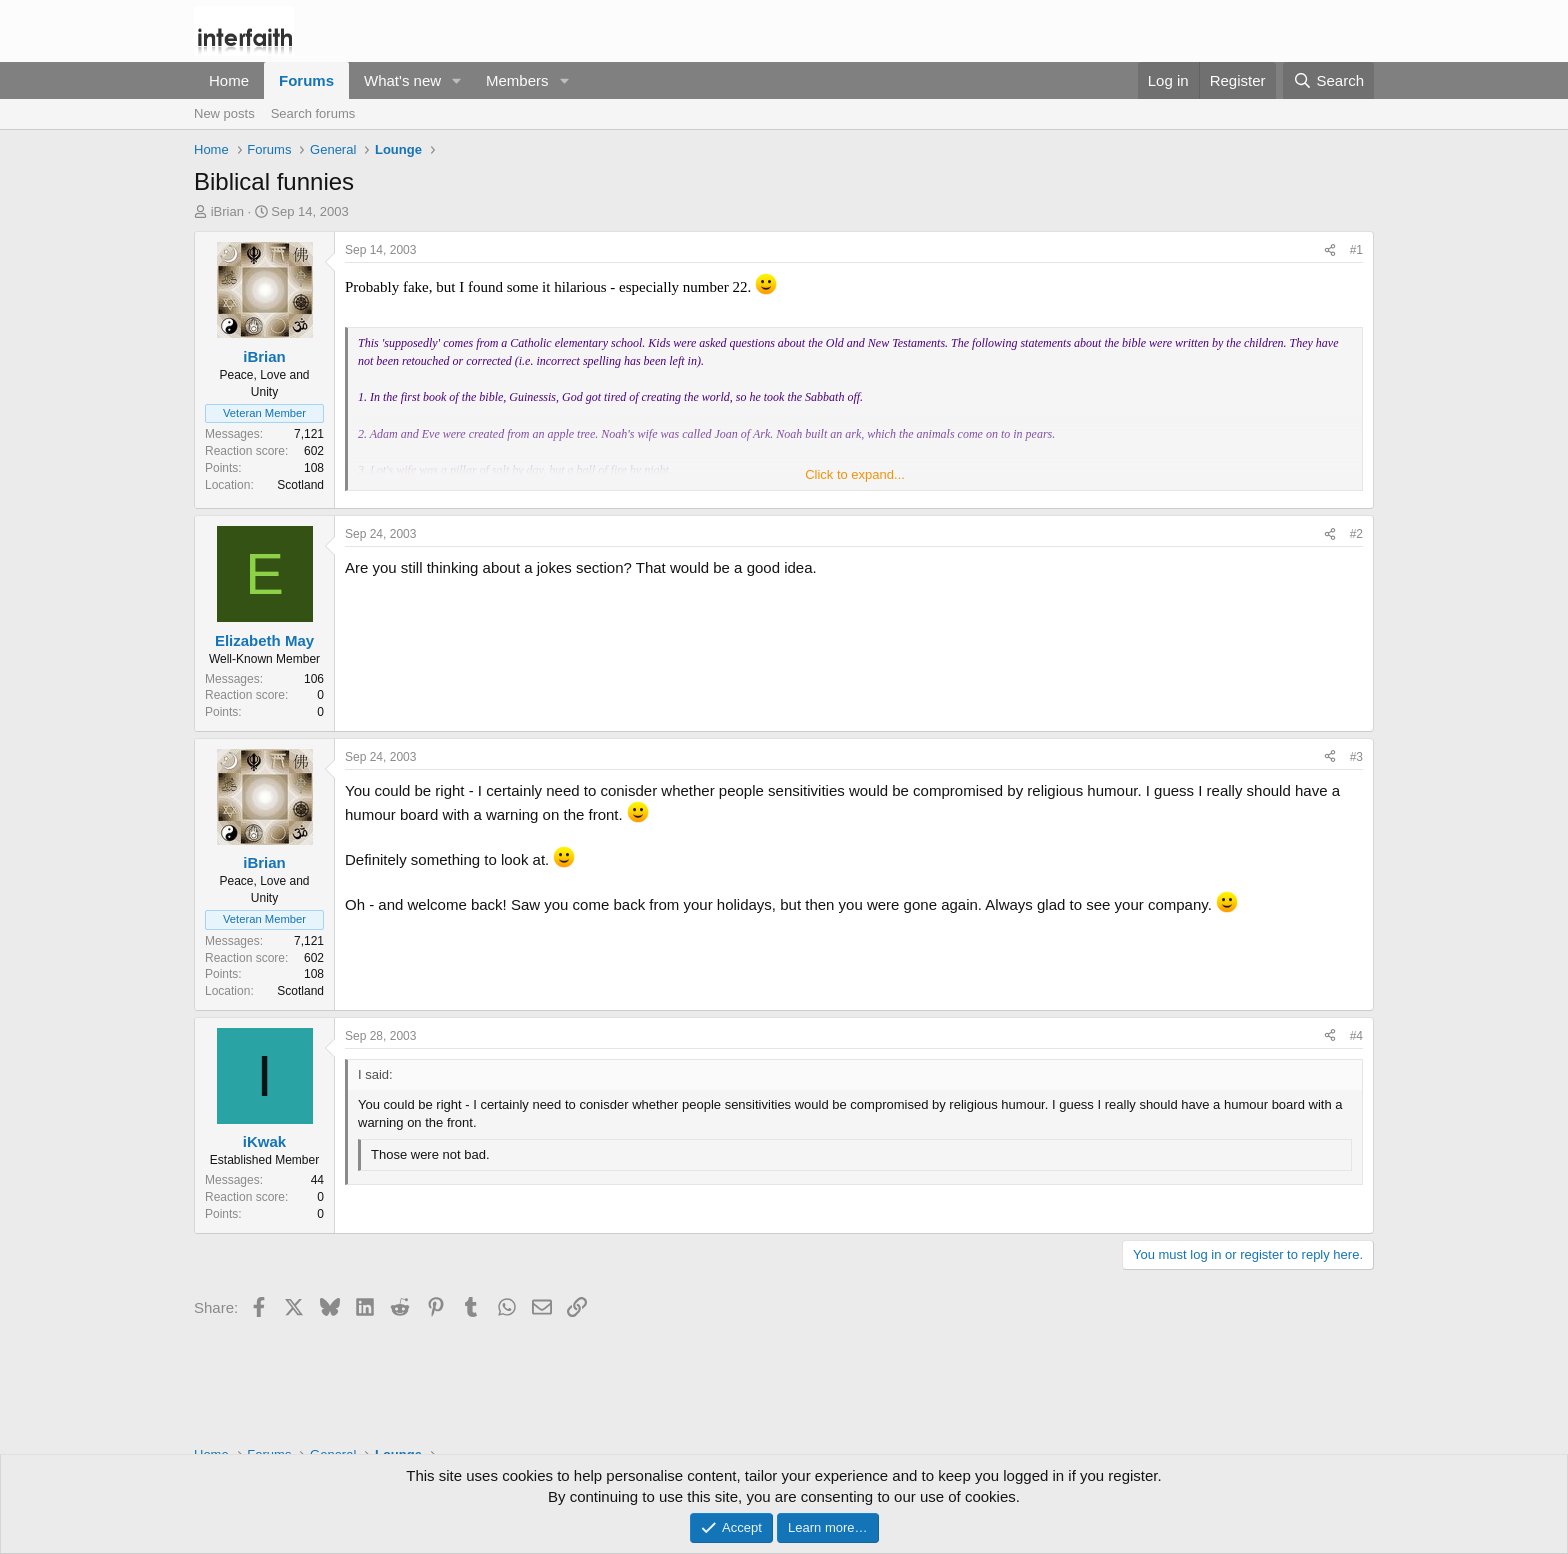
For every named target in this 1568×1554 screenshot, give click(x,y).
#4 (1356, 1036)
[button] (457, 80)
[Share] (1330, 250)
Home (229, 80)
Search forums (313, 113)
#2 (1356, 534)
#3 (1356, 757)
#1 (1356, 250)
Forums (306, 80)
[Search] (1328, 80)
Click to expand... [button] (855, 474)
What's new (402, 80)
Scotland (300, 485)
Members (517, 80)
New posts (224, 113)
